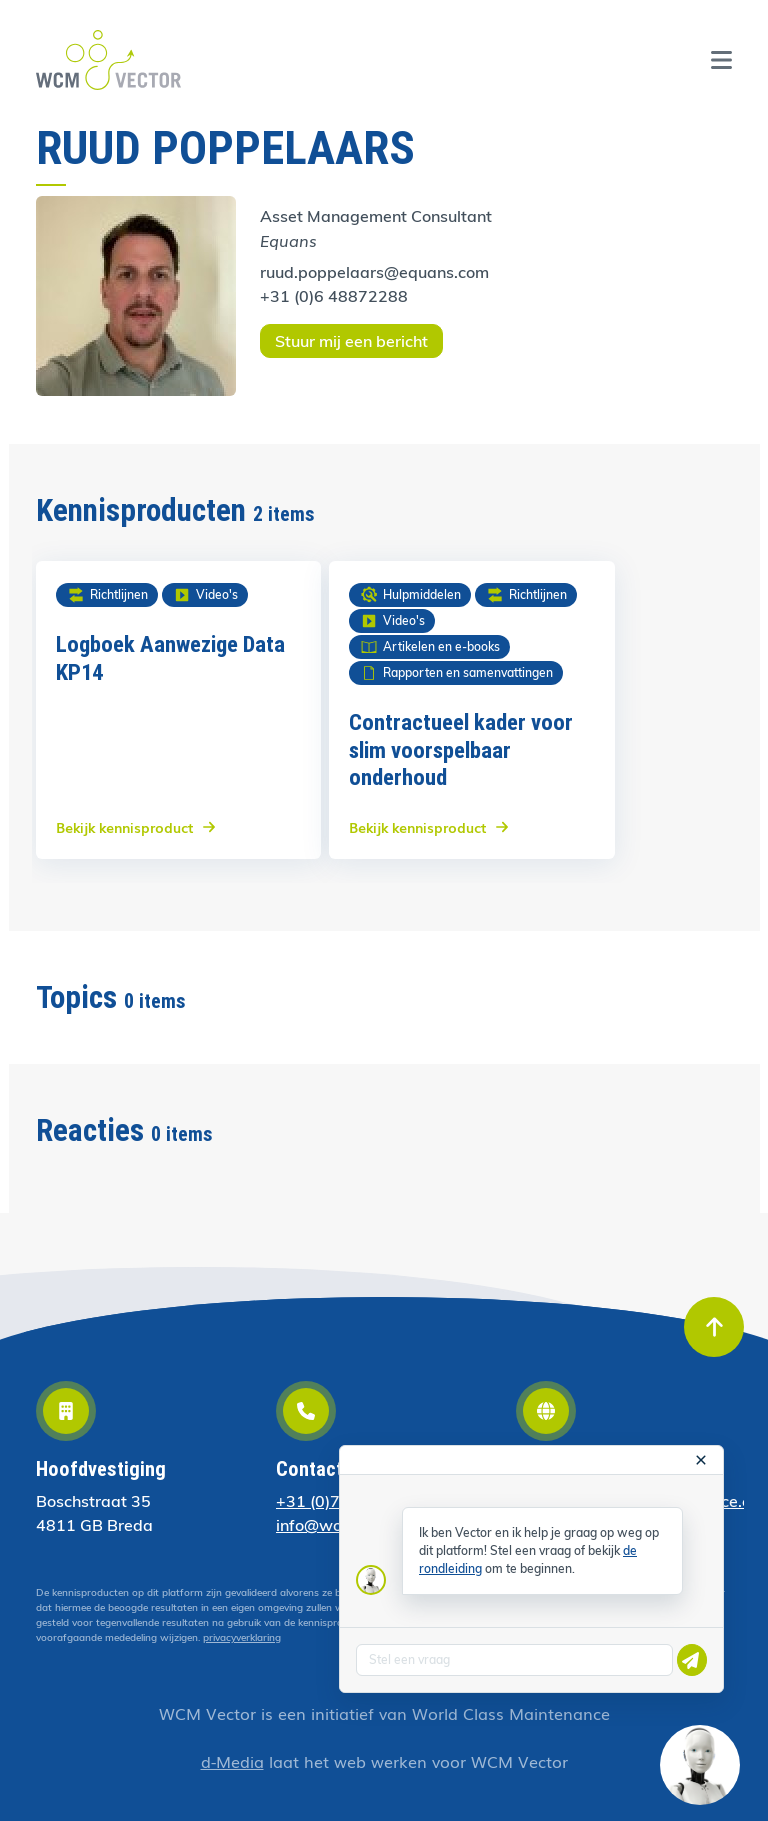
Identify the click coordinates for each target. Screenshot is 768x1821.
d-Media (232, 1761)
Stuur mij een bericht (351, 341)
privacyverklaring (242, 1637)
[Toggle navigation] (721, 60)
